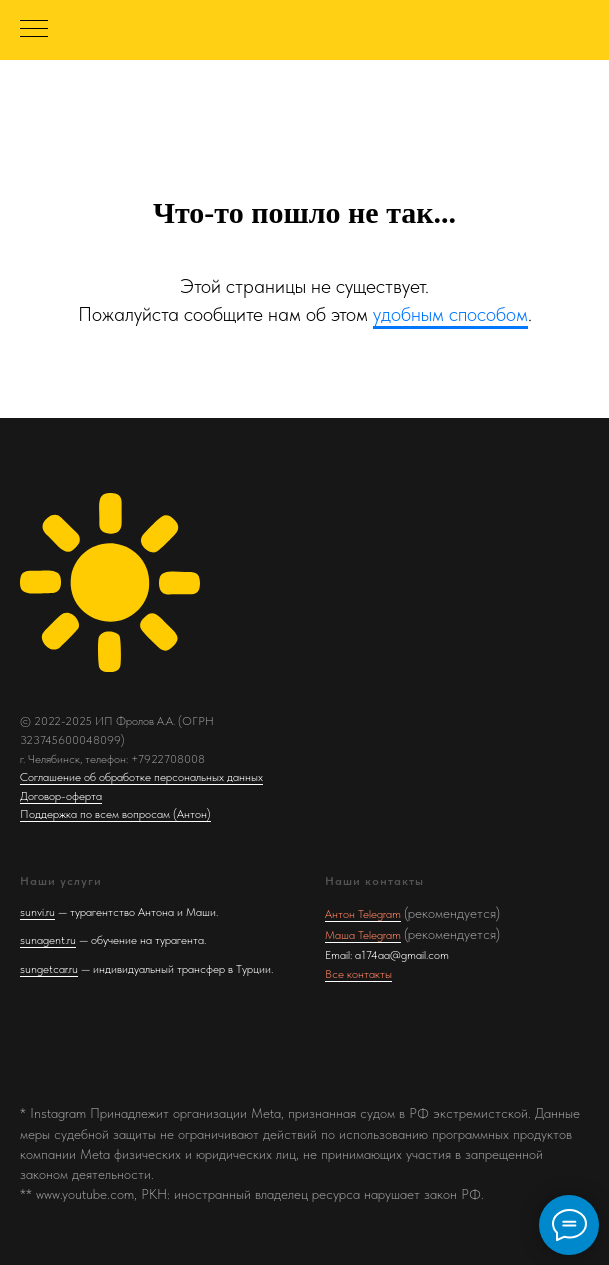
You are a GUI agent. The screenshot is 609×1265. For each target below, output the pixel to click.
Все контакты (358, 974)
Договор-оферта (61, 796)
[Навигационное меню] (34, 30)
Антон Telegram (363, 914)
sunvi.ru (37, 912)
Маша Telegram (363, 935)
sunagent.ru (48, 940)
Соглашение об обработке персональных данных (141, 777)
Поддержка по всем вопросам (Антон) (115, 814)
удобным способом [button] (450, 314)
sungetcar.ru (49, 969)
